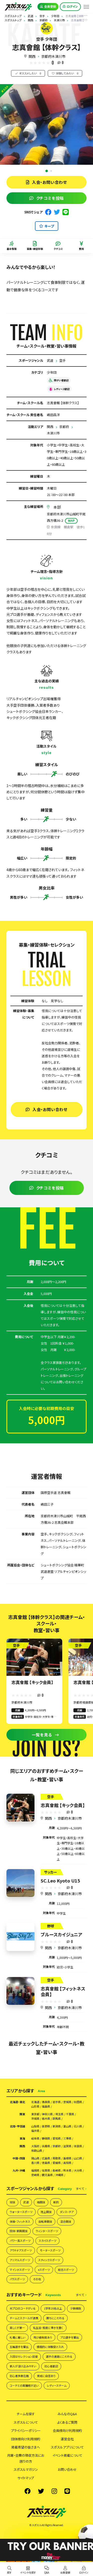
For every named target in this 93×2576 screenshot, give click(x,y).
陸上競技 (46, 2212)
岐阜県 (35, 2138)
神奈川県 (47, 2114)
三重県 (67, 2138)
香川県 (35, 2162)
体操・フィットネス (20, 2221)
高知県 (67, 2162)
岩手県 (57, 2102)
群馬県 (57, 2118)
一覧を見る (45, 1735)
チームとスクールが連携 (24, 2318)
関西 (32, 56)
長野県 (46, 2126)
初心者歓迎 (51, 2366)
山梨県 (35, 2126)
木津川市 (53, 433)
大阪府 (35, 2146)
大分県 (78, 2170)
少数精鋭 (75, 2308)
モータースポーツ (50, 2250)
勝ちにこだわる (55, 2318)
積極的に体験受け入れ (50, 2347)
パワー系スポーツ (20, 2241)
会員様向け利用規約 (67, 2430)
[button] (46, 171)
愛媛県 (57, 2162)
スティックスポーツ (49, 2260)
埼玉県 (59, 2114)
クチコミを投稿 (46, 198)
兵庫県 (46, 2146)
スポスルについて (26, 2422)
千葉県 (70, 2114)
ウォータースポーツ (21, 2212)
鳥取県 (57, 2158)
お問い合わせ (67, 2469)
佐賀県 (46, 2170)
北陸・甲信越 (17, 2126)
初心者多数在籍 (19, 2376)
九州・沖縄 (19, 2170)
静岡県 (46, 2138)
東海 (22, 2138)
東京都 (35, 2114)
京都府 (64, 426)
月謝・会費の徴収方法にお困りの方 (25, 2458)
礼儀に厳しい (17, 2337)
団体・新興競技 (19, 2231)
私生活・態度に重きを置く (48, 2328)
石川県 (78, 2126)
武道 (50, 360)
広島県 (46, 2158)
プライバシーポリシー (26, 2430)
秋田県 (78, 2102)
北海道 (35, 2102)
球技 (12, 2202)
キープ (49, 226)
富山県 (67, 2126)
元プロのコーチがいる (23, 2308)
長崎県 (57, 2170)
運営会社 (67, 2439)
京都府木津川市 (53, 56)
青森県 (46, 2102)
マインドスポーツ (20, 2270)
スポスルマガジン (26, 2469)
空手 (62, 360)
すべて (81, 2188)
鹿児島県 (47, 2175)
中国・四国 (19, 2158)
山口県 (78, 2158)
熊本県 (67, 2170)
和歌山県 (36, 2150)
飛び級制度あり (42, 2337)
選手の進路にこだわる (59, 2356)
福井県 (35, 2130)
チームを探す (26, 2413)
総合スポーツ (66, 2270)
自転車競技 (45, 2221)
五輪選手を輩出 (19, 2347)
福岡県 (35, 2170)
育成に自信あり (46, 2376)
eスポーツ (44, 2270)
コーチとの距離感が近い (24, 2385)
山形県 (35, 2106)
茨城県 (35, 2118)
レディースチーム (56, 2385)
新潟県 (57, 2126)
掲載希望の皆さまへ (25, 2447)
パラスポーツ (17, 2279)
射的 (56, 2202)
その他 (37, 2279)
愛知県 (57, 2138)
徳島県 (46, 2162)
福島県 (46, 2106)
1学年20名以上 (53, 2308)
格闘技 (41, 2202)
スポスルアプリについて (67, 2447)
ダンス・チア (67, 2212)
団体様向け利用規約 (25, 2439)
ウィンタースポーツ (47, 2231)
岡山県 (35, 2158)
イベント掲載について (67, 2455)
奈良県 (78, 2146)
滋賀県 (67, 2146)
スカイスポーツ (47, 2241)
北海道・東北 (17, 2102)
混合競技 (65, 2221)
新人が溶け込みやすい (23, 2366)
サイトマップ (25, 2478)
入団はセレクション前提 (24, 2356)
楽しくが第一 (17, 2328)
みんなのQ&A (67, 2413)
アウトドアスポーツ (21, 2250)
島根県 (67, 2158)
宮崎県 (35, 2175)
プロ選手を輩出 (69, 2337)
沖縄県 (59, 2175)
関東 (22, 2114)
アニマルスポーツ (20, 2260)
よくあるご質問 (67, 2422)
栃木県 (46, 2118)
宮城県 (67, 2102)
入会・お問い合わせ (46, 182)
